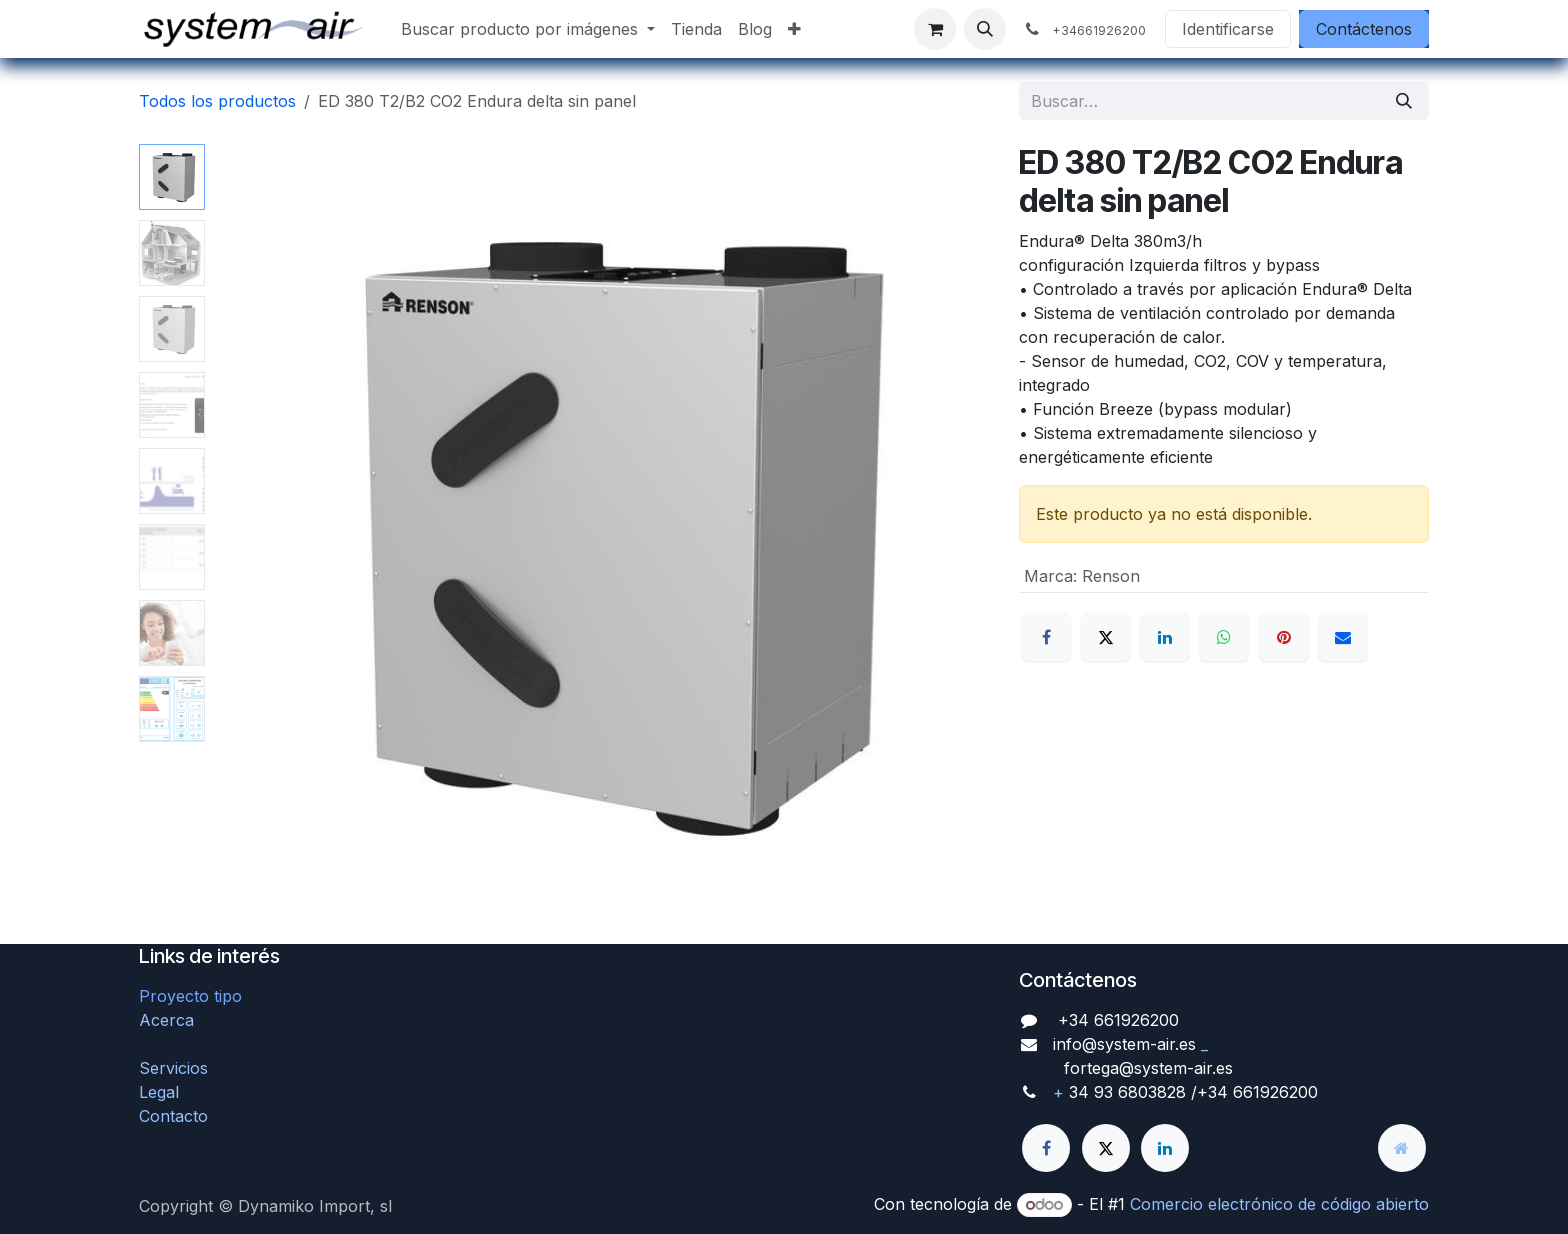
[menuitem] (528, 29)
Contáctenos (1364, 29)
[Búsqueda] (1404, 101)
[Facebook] (1046, 637)
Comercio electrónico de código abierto (1279, 1204)
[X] (1106, 637)
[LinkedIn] (1165, 637)
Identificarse (1228, 29)
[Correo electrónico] (1343, 637)
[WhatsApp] (1224, 637)
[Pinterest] (1284, 637)
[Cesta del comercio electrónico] (935, 29)
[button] (985, 29)
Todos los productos (217, 101)
